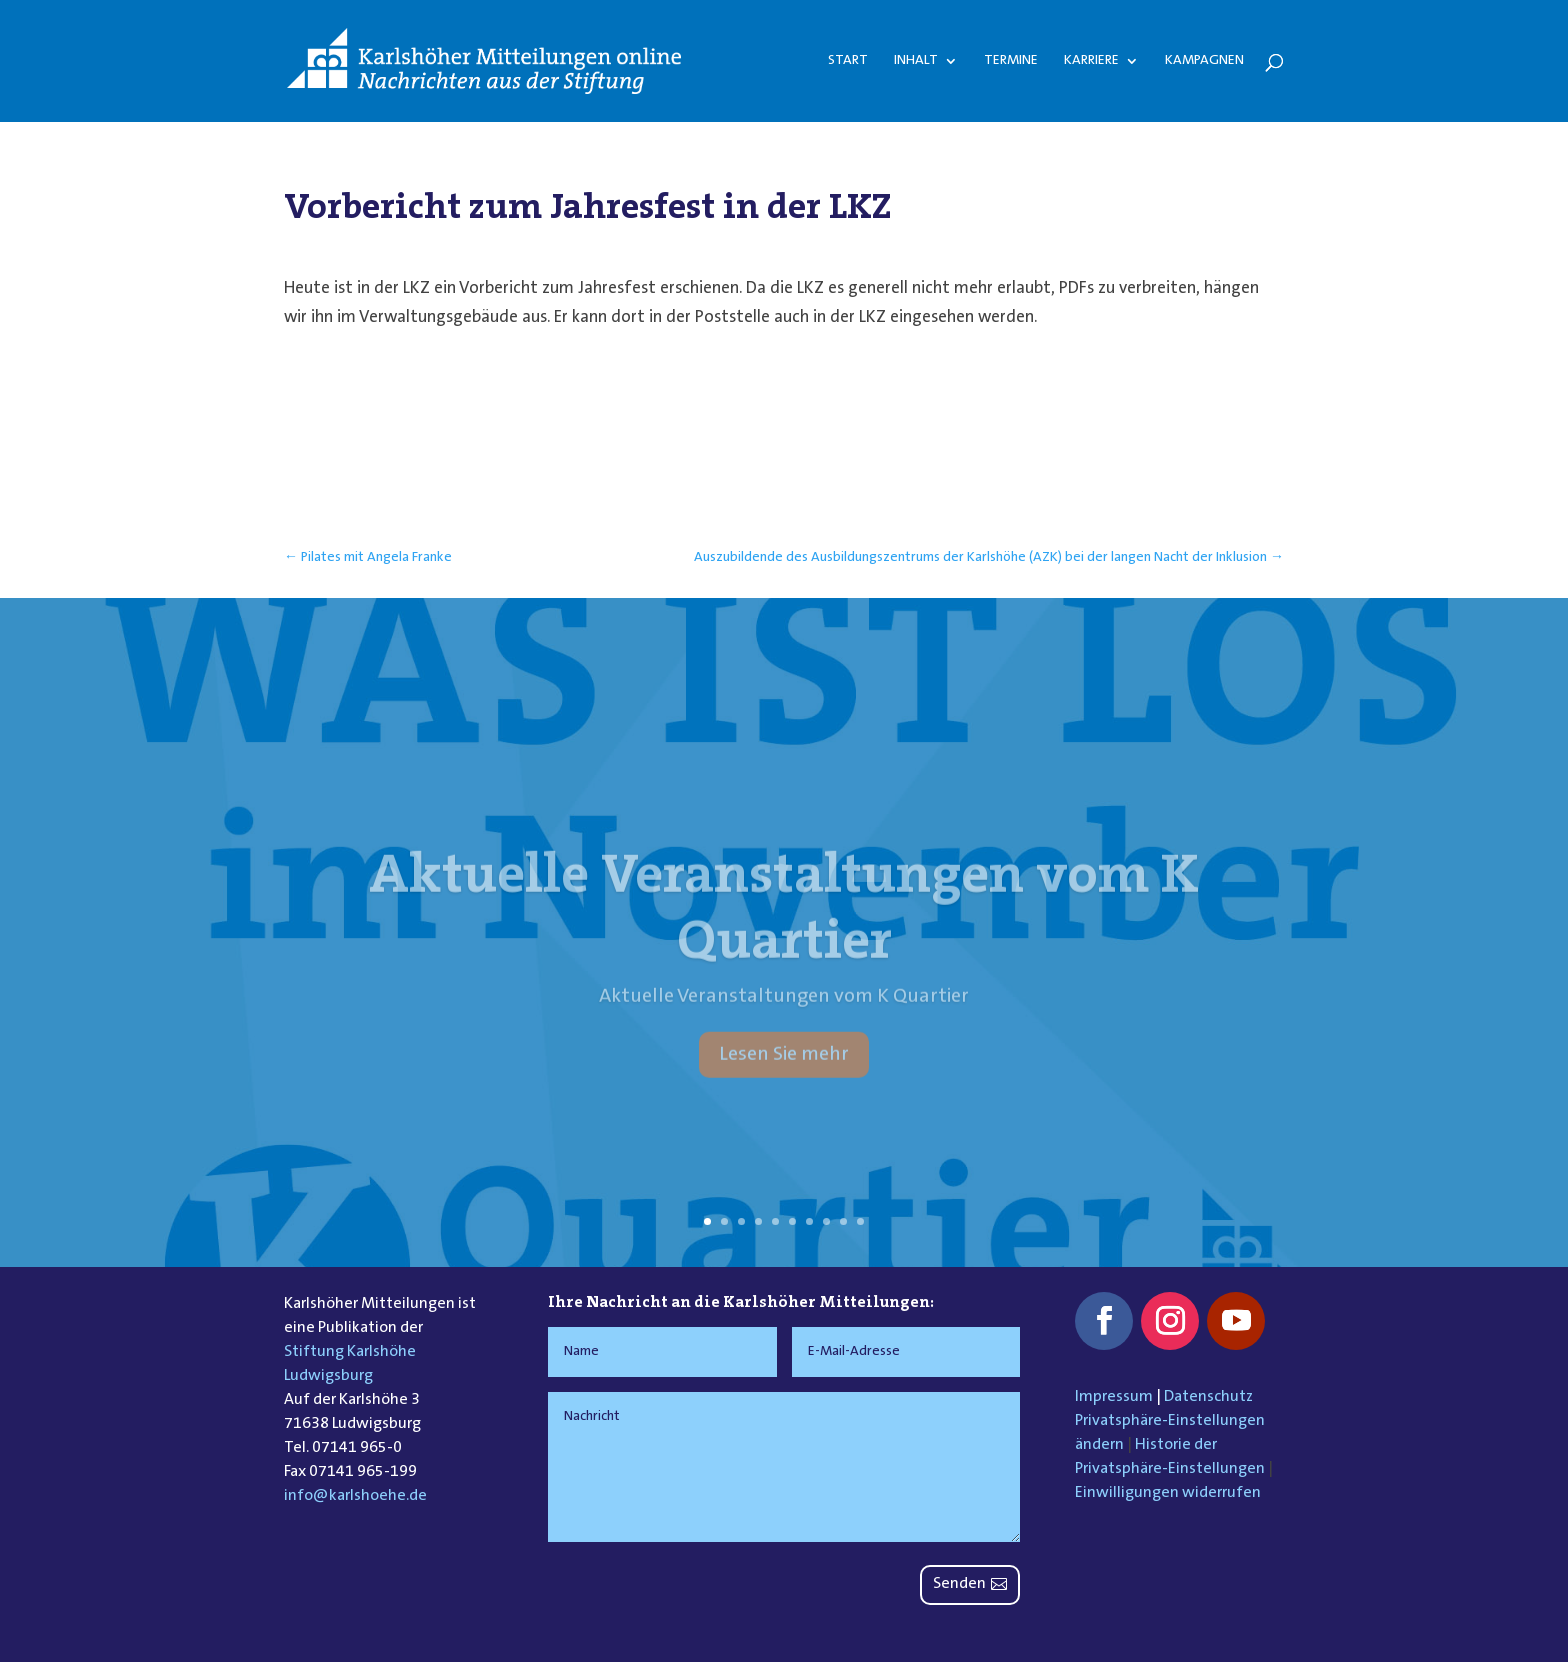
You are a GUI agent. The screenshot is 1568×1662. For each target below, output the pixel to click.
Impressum (1114, 1397)
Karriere (1091, 61)
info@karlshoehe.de (355, 1496)
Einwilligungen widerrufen (1168, 1493)
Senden (959, 1584)
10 (860, 1221)
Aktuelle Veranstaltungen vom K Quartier (784, 931)
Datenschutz (1208, 1397)
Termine (1011, 61)
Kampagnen (1204, 61)
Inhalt (916, 61)
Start (848, 61)
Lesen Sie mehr (784, 1079)
